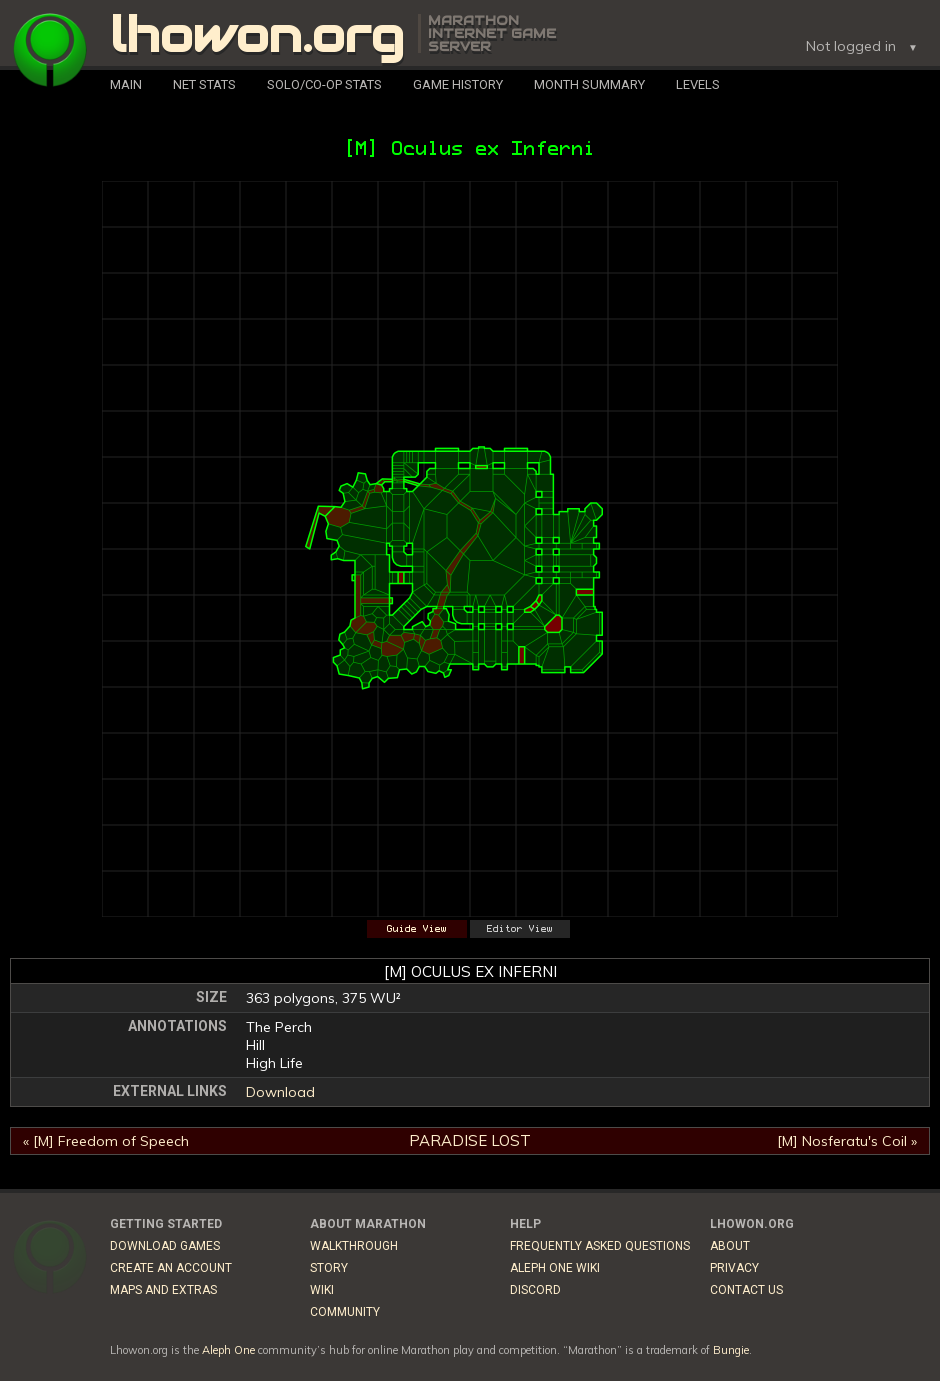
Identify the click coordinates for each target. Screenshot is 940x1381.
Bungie (731, 1350)
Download (280, 1092)
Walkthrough (354, 1246)
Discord (535, 1290)
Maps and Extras (163, 1290)
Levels (698, 84)
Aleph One (228, 1350)
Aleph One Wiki (555, 1268)
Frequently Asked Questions (600, 1246)
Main (126, 84)
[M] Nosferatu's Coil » (847, 1141)
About (730, 1246)
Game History (458, 84)
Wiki (322, 1290)
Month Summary (589, 84)
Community (345, 1312)
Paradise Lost (470, 1140)
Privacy (734, 1268)
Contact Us (746, 1290)
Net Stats (204, 84)
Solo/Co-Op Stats (324, 84)
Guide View (417, 929)
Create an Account (171, 1268)
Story (329, 1268)
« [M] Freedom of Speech (106, 1141)
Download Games (165, 1246)
